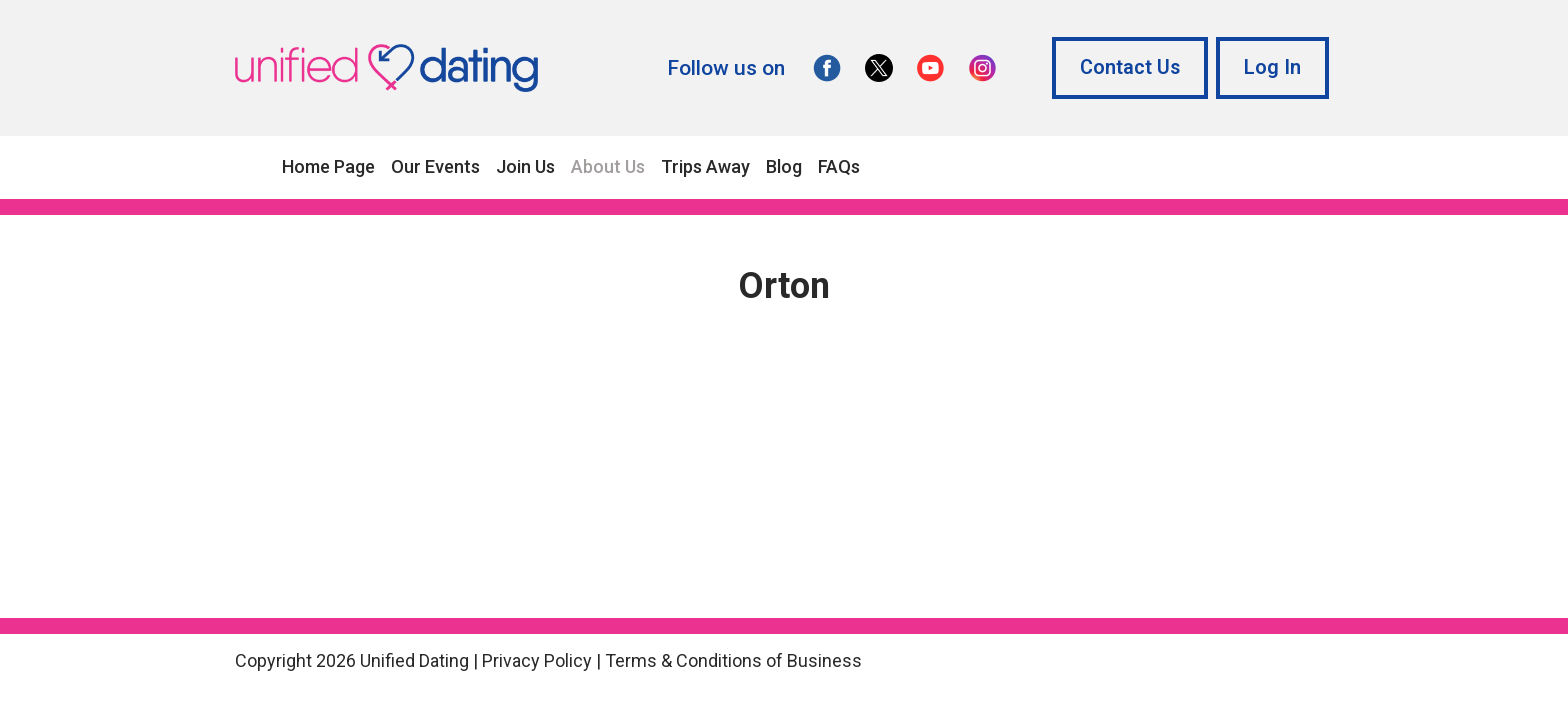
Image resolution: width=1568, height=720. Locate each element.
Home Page (328, 166)
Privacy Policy (537, 660)
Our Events (435, 166)
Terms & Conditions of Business (733, 660)
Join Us (525, 166)
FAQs (839, 166)
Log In (1272, 67)
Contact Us (1130, 67)
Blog (784, 166)
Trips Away (705, 166)
